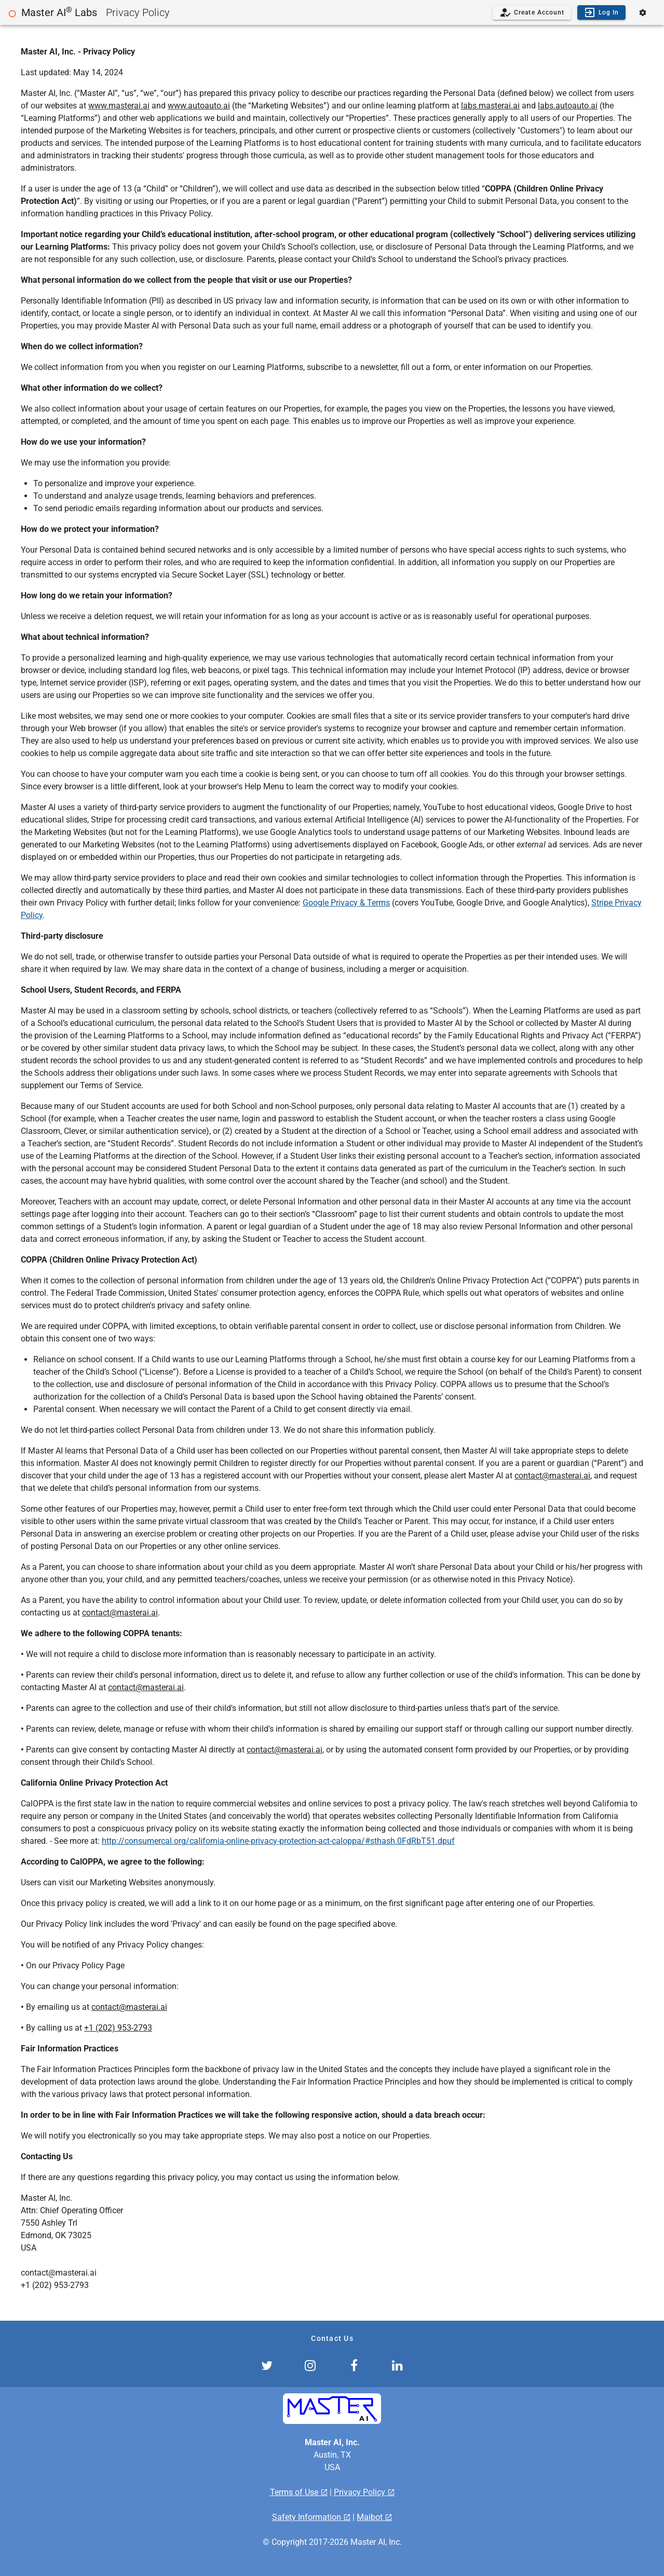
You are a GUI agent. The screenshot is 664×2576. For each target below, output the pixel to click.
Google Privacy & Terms (346, 903)
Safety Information (307, 2517)
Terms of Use (295, 2492)
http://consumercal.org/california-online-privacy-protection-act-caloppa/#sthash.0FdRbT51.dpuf (278, 1841)
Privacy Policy (360, 2492)
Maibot (371, 2517)
